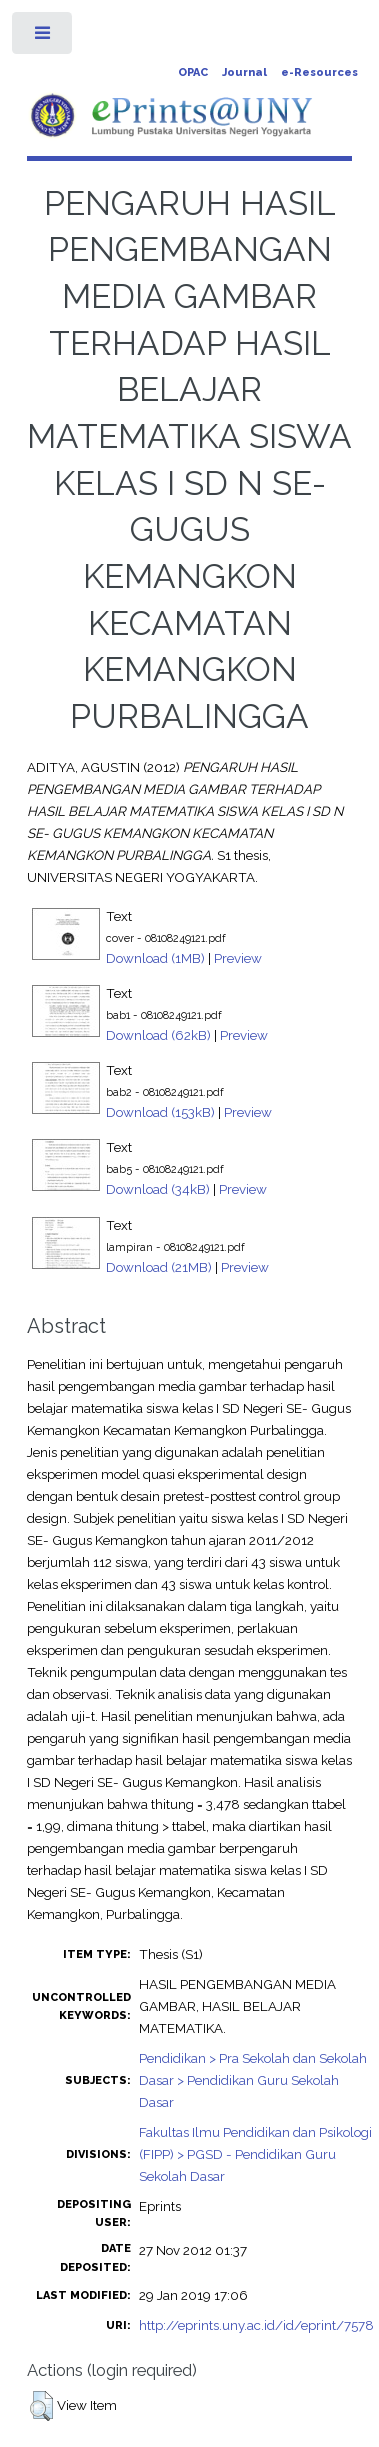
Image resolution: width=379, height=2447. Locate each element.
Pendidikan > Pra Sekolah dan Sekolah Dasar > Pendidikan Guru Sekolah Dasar (253, 2080)
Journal (244, 72)
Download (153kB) (160, 1112)
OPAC (193, 72)
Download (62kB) (158, 1035)
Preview (238, 958)
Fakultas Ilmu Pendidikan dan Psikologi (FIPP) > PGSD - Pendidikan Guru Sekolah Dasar (255, 2154)
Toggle (43, 37)
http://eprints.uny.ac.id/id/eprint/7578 (256, 2325)
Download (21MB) (159, 1267)
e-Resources (319, 72)
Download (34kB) (158, 1189)
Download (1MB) (155, 958)
